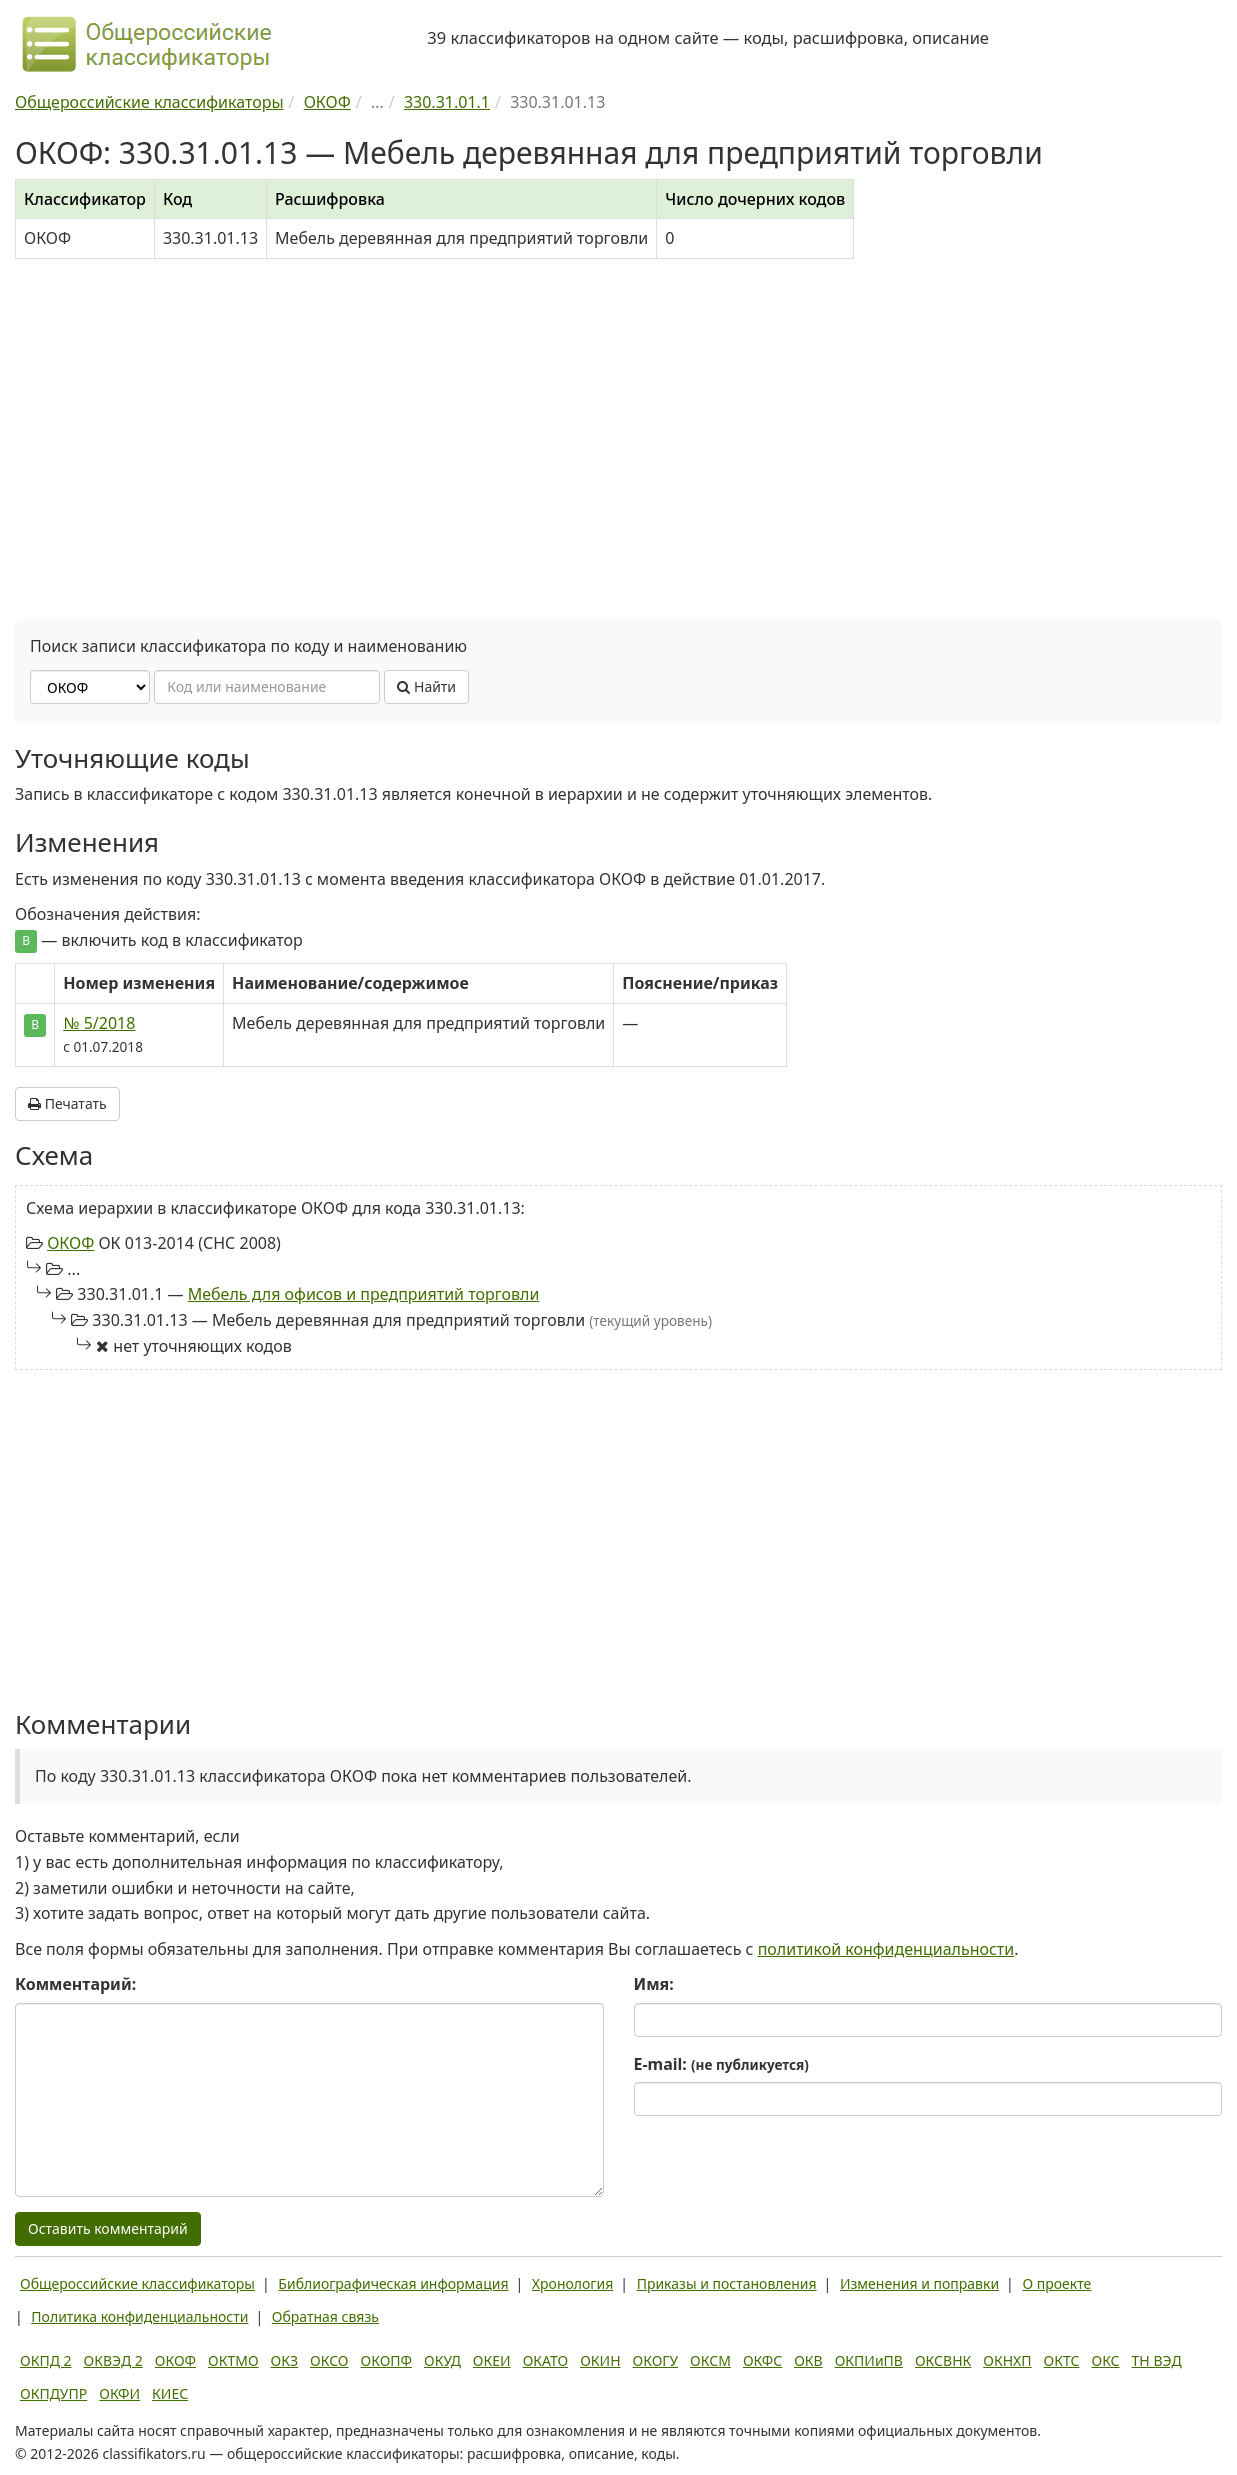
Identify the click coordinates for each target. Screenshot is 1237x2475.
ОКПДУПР (53, 2393)
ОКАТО (546, 2360)
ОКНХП (1007, 2360)
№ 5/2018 (99, 1023)
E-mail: (721, 2064)
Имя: (654, 1984)
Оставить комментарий (108, 2228)
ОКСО (329, 2360)
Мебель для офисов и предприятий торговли (364, 1294)
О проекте (1056, 2283)
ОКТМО (233, 2360)
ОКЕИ (492, 2360)
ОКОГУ (656, 2360)
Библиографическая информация (393, 2283)
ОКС (1105, 2360)
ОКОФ (70, 1243)
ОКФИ (119, 2393)
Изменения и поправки (919, 2283)
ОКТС (1062, 2360)
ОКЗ (284, 2360)
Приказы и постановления (727, 2283)
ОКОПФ (386, 2360)
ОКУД (442, 2360)
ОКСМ (710, 2360)
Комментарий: (75, 1984)
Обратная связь (325, 2316)
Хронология (572, 2283)
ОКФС (762, 2360)
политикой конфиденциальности (886, 1949)
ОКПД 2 (46, 2360)
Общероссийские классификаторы (137, 2283)
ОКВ (808, 2360)
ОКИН (600, 2360)
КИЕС (170, 2393)
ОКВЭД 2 (113, 2360)
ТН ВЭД (1157, 2360)
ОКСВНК (943, 2360)
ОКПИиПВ (869, 2360)
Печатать (67, 1103)
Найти (426, 686)
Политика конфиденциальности (139, 2316)
